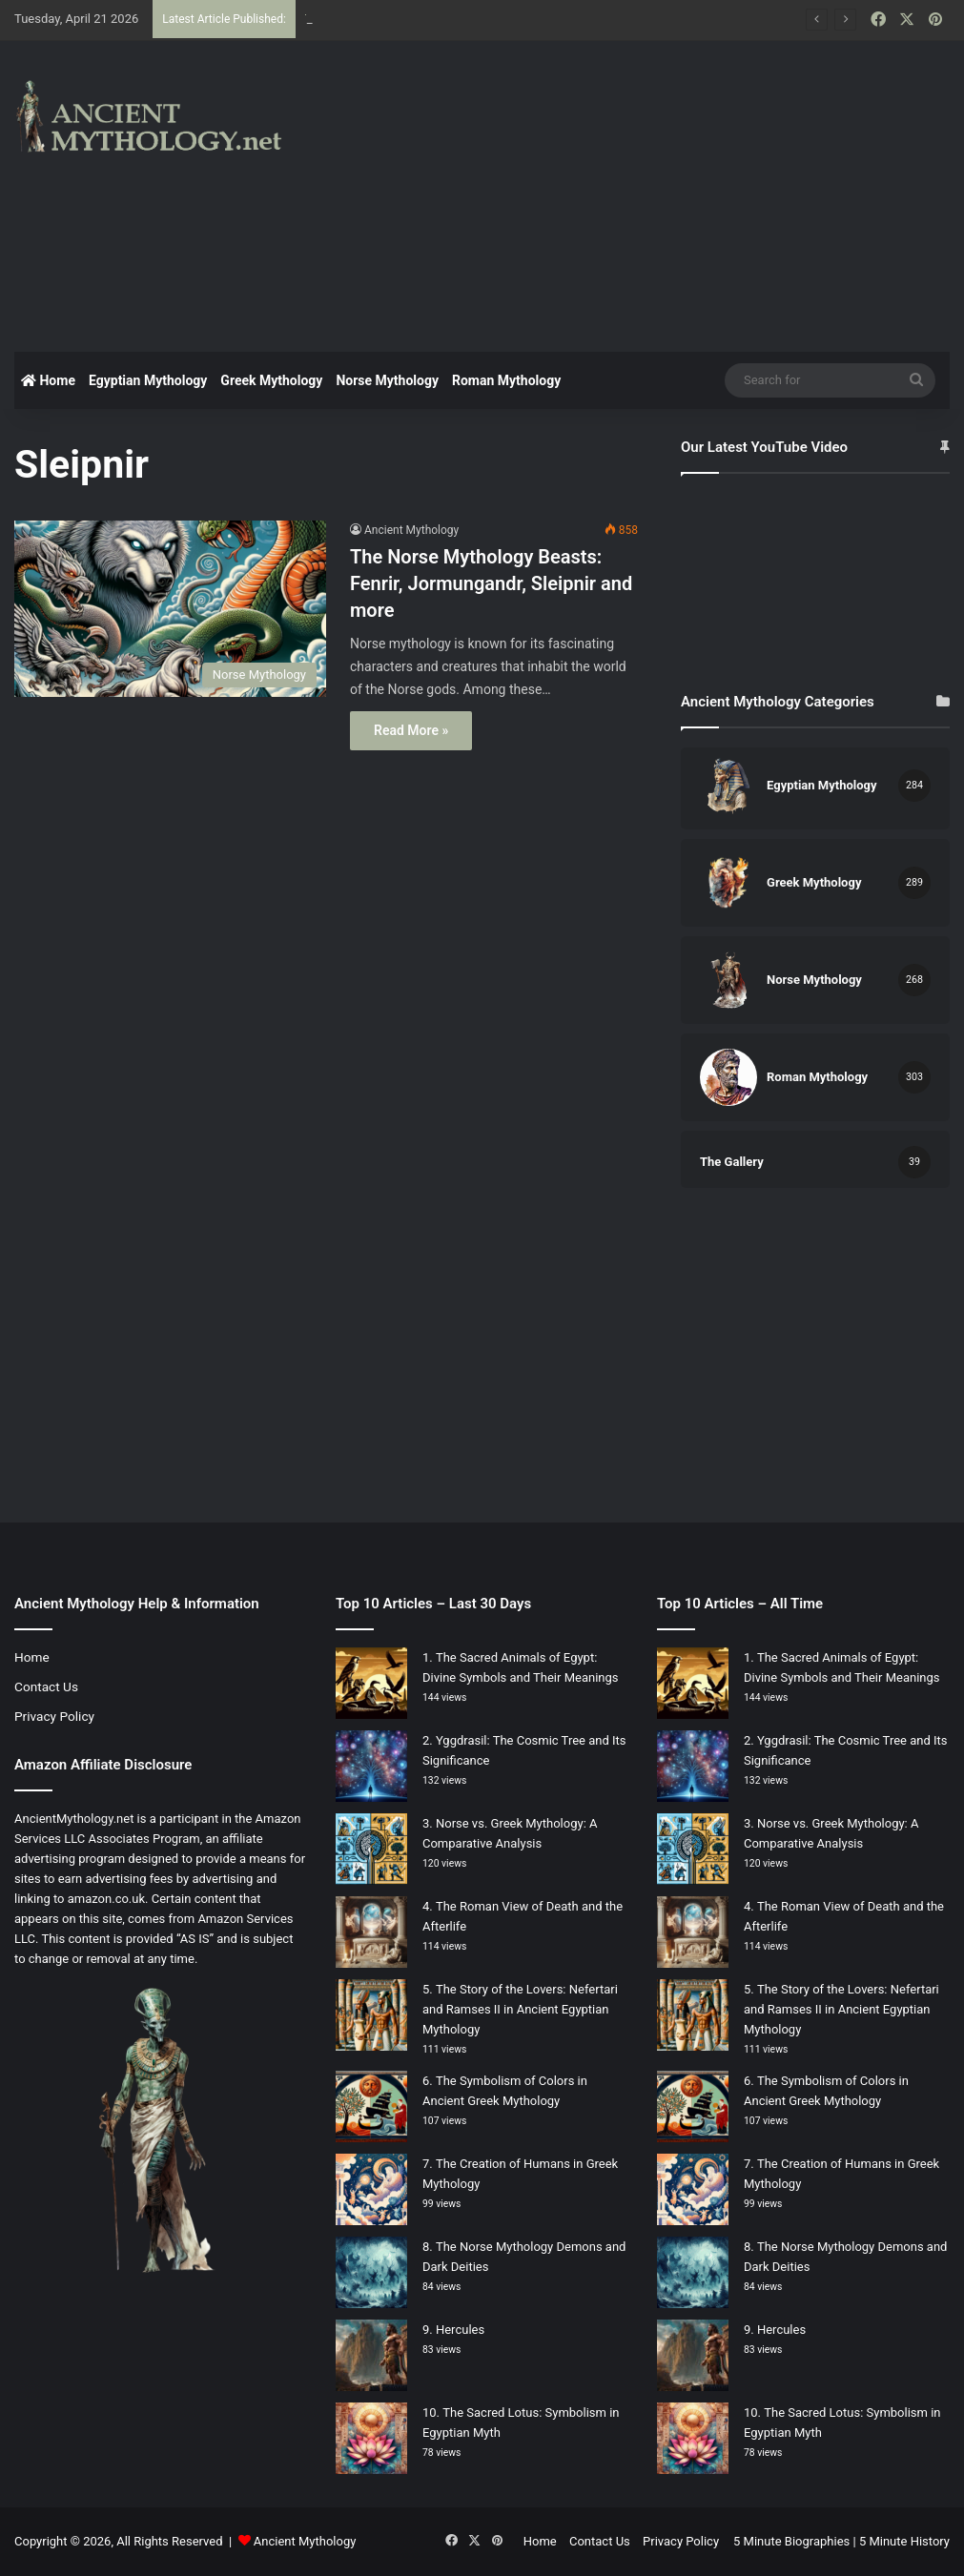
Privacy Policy (54, 1716)
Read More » (411, 730)
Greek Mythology (271, 380)
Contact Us (46, 1686)
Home (48, 380)
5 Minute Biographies (791, 2541)
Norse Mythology (387, 380)
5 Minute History (904, 2541)
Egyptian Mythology (148, 380)
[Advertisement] (650, 193)
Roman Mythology (506, 380)
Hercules (460, 2329)
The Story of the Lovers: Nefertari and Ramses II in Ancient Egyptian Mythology (520, 2009)
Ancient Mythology (411, 530)
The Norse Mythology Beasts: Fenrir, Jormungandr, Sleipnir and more (491, 583)
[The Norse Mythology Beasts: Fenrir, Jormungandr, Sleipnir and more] (170, 608)
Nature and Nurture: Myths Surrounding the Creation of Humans (480, 18)
